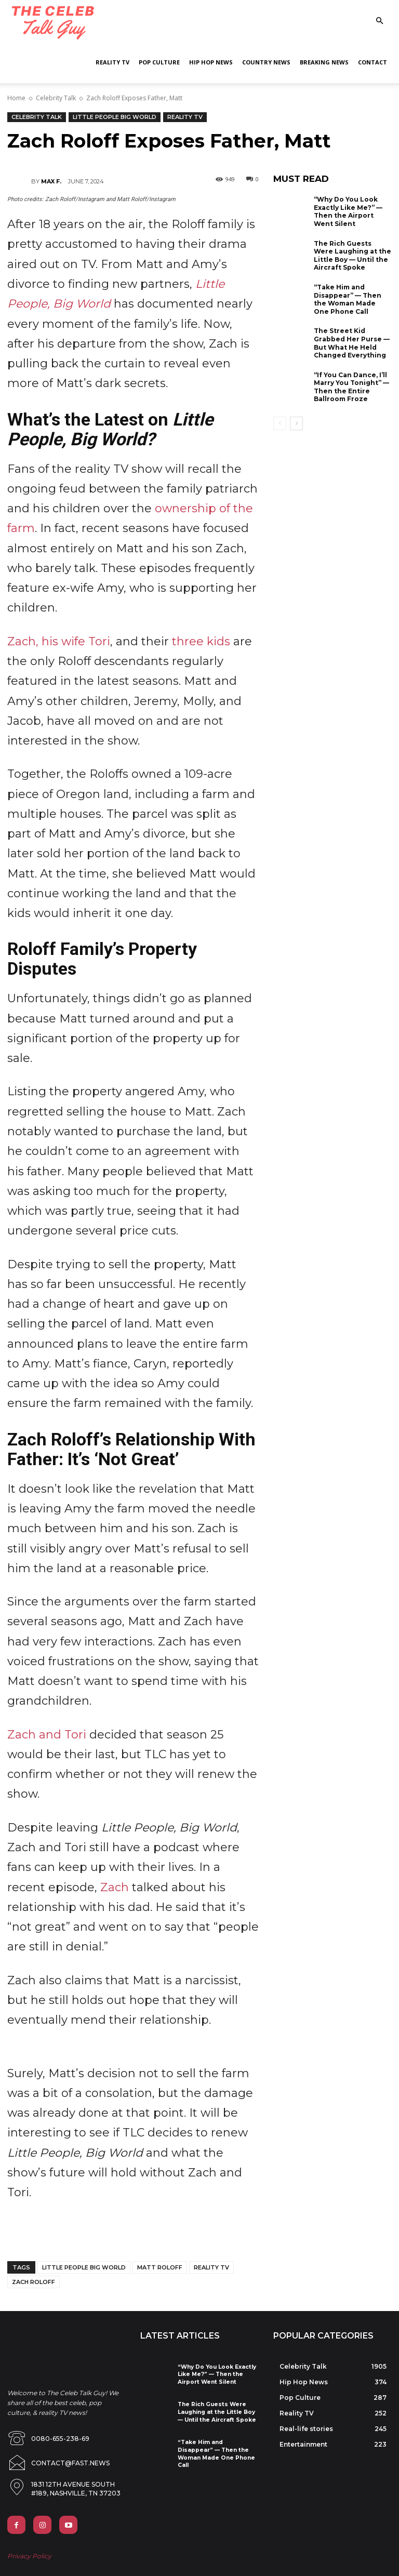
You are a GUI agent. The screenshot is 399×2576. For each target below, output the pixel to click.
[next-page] (296, 423)
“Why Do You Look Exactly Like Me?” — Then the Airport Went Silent (348, 211)
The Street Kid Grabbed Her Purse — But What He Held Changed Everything (352, 343)
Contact (372, 62)
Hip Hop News (211, 62)
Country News (266, 62)
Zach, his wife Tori (58, 641)
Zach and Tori (46, 1735)
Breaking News (324, 62)
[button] (379, 21)
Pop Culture (159, 62)
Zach (114, 1887)
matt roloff (159, 2267)
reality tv (211, 2267)
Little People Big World (115, 117)
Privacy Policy (29, 2545)
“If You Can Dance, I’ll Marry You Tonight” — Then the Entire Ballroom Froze (351, 387)
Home (16, 98)
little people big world (84, 2267)
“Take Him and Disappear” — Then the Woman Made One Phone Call (347, 299)
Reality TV (112, 62)
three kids (201, 641)
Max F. (51, 181)
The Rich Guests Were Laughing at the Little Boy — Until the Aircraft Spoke (352, 256)
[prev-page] (279, 423)
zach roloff (33, 2282)
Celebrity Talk (56, 98)
